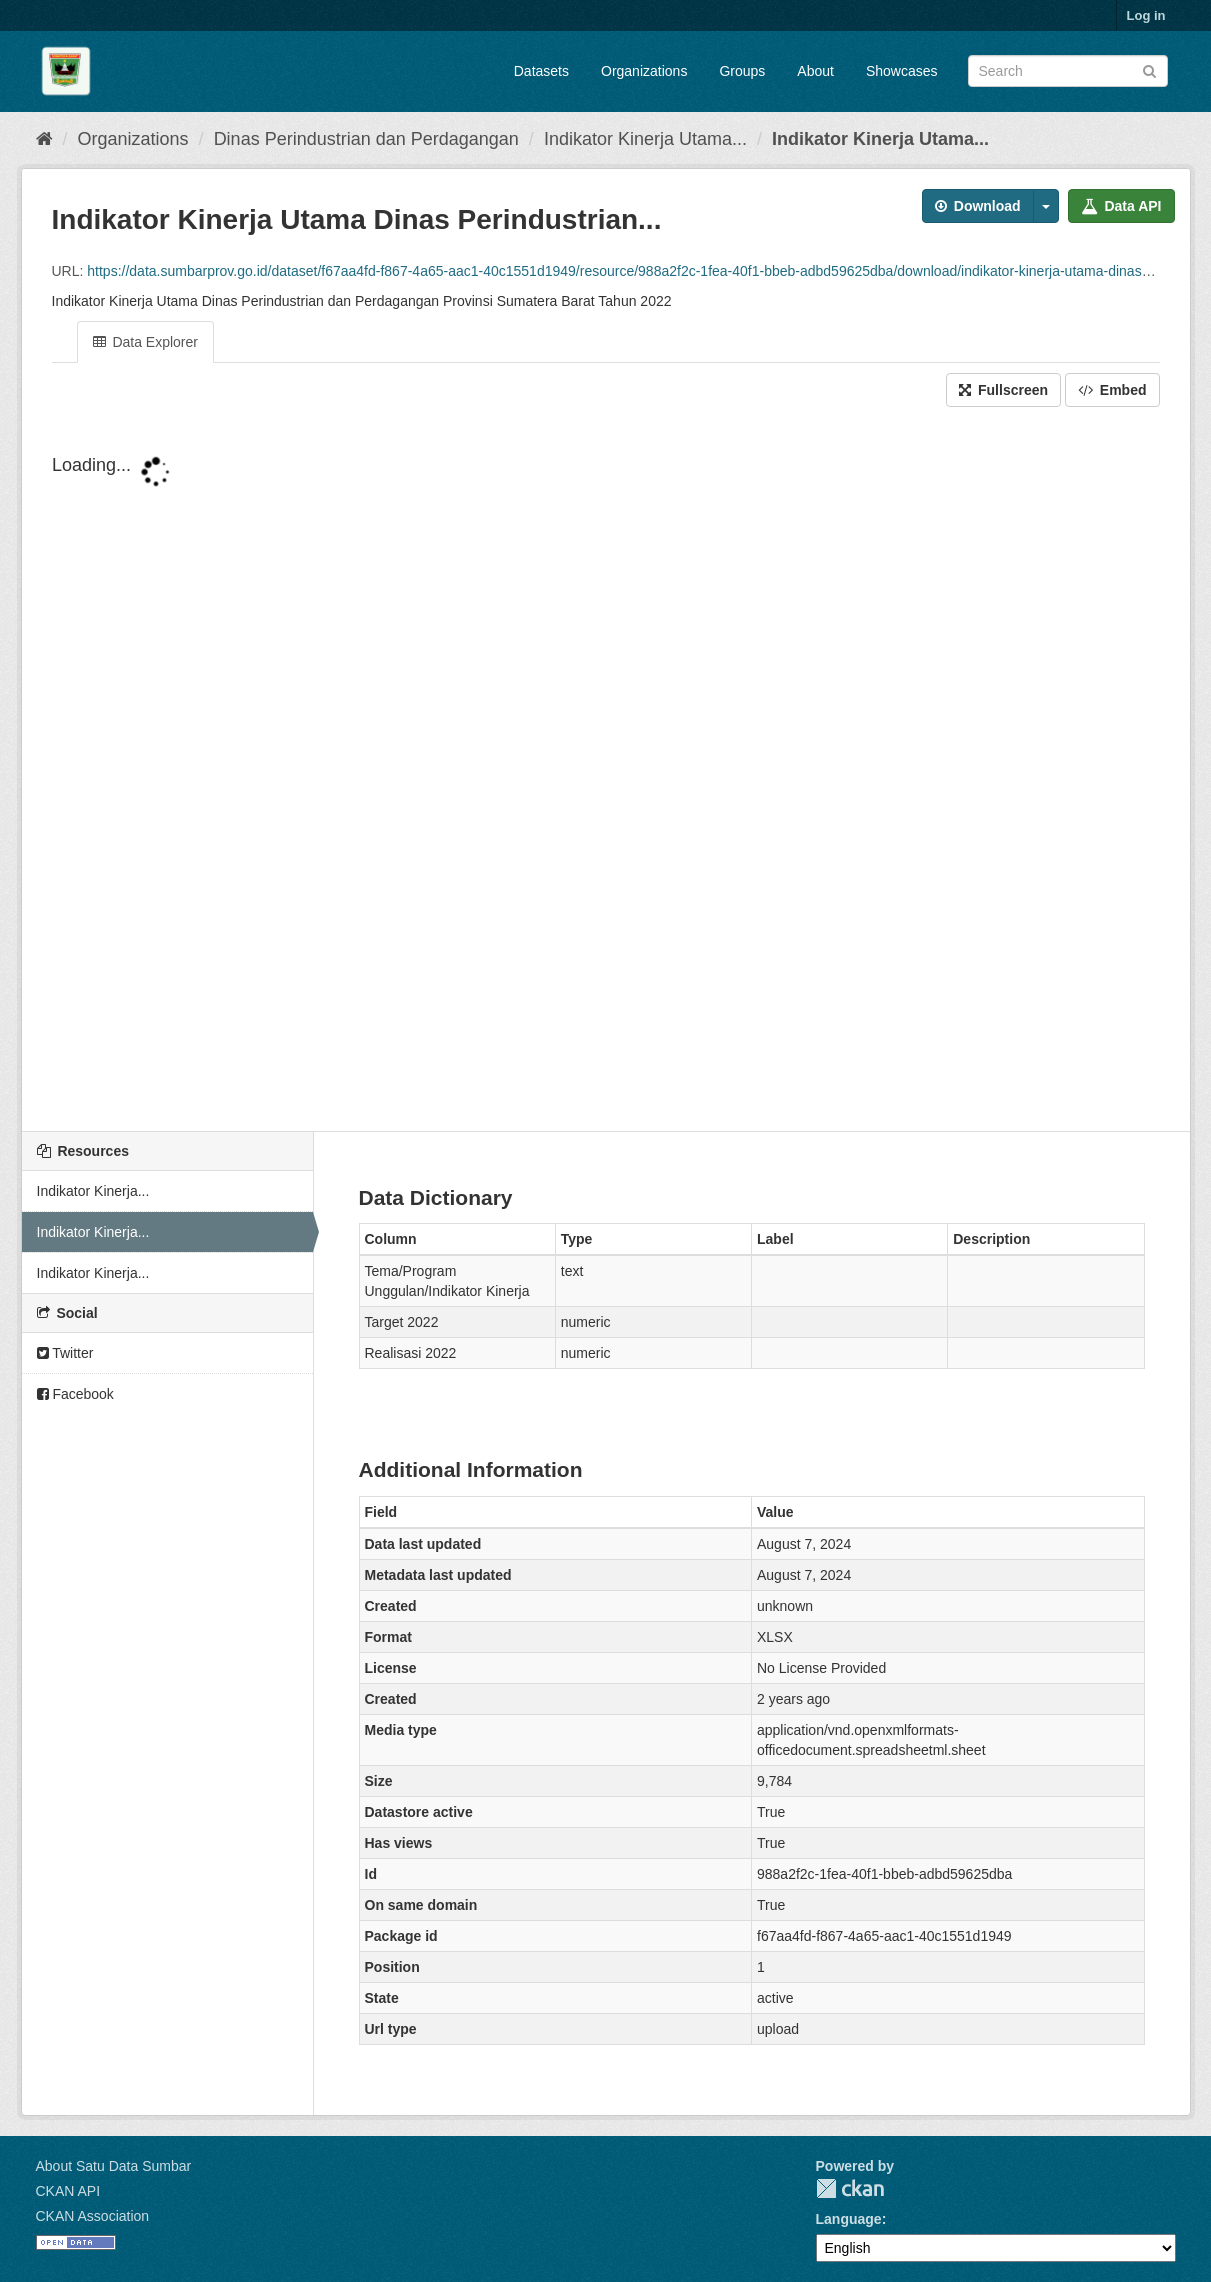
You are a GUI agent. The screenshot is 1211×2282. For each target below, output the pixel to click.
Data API (1121, 206)
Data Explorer (145, 342)
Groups (742, 71)
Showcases (902, 71)
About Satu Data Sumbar (114, 2166)
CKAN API (68, 2191)
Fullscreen (1003, 390)
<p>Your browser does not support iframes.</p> (606, 771)
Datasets (541, 71)
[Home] (44, 139)
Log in (1146, 15)
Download (978, 206)
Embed (1112, 390)
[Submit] (1149, 69)
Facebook (75, 1394)
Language (849, 2219)
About (815, 71)
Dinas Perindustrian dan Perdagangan (366, 139)
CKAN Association (93, 2216)
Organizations (644, 71)
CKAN (850, 2188)
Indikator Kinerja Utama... (645, 139)
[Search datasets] (1068, 71)
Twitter (65, 1353)
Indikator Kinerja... (93, 1191)
